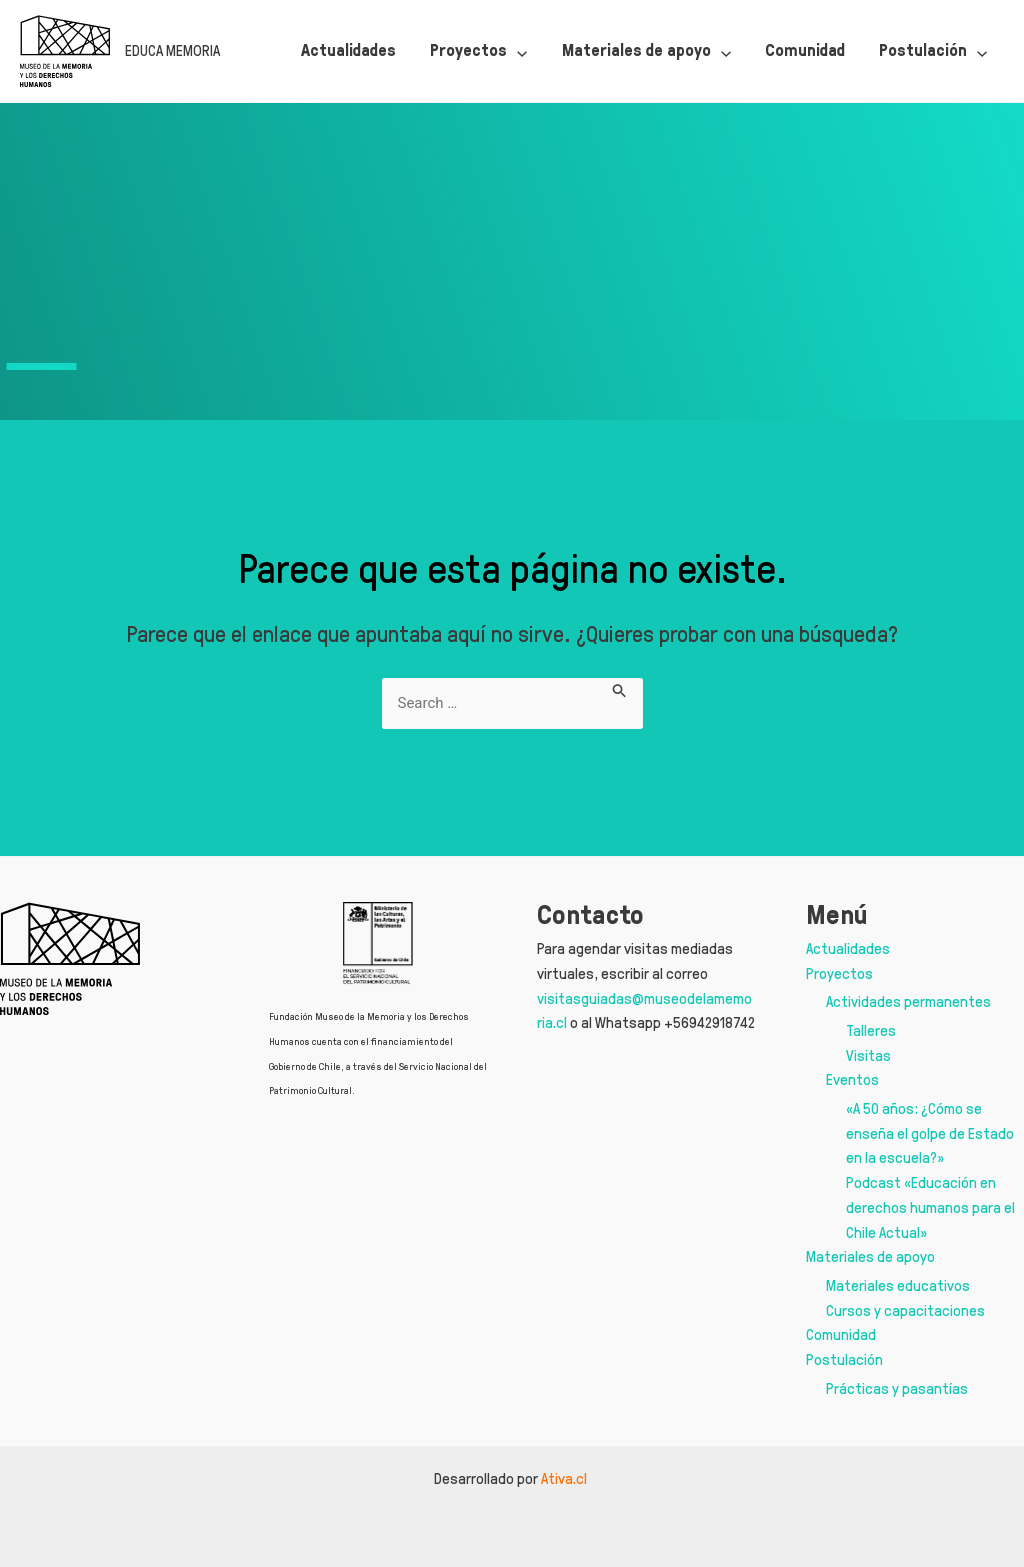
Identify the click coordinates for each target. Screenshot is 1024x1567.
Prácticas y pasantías (897, 1388)
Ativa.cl (565, 1478)
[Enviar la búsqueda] (620, 688)
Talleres (871, 1030)
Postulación (844, 1359)
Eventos (852, 1079)
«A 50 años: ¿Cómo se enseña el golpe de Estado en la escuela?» (930, 1133)
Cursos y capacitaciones (905, 1310)
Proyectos (839, 973)
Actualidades (848, 948)
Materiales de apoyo (870, 1256)
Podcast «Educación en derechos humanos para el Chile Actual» (930, 1207)
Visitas (868, 1055)
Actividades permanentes (908, 1001)
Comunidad (841, 1334)
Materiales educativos (898, 1285)
